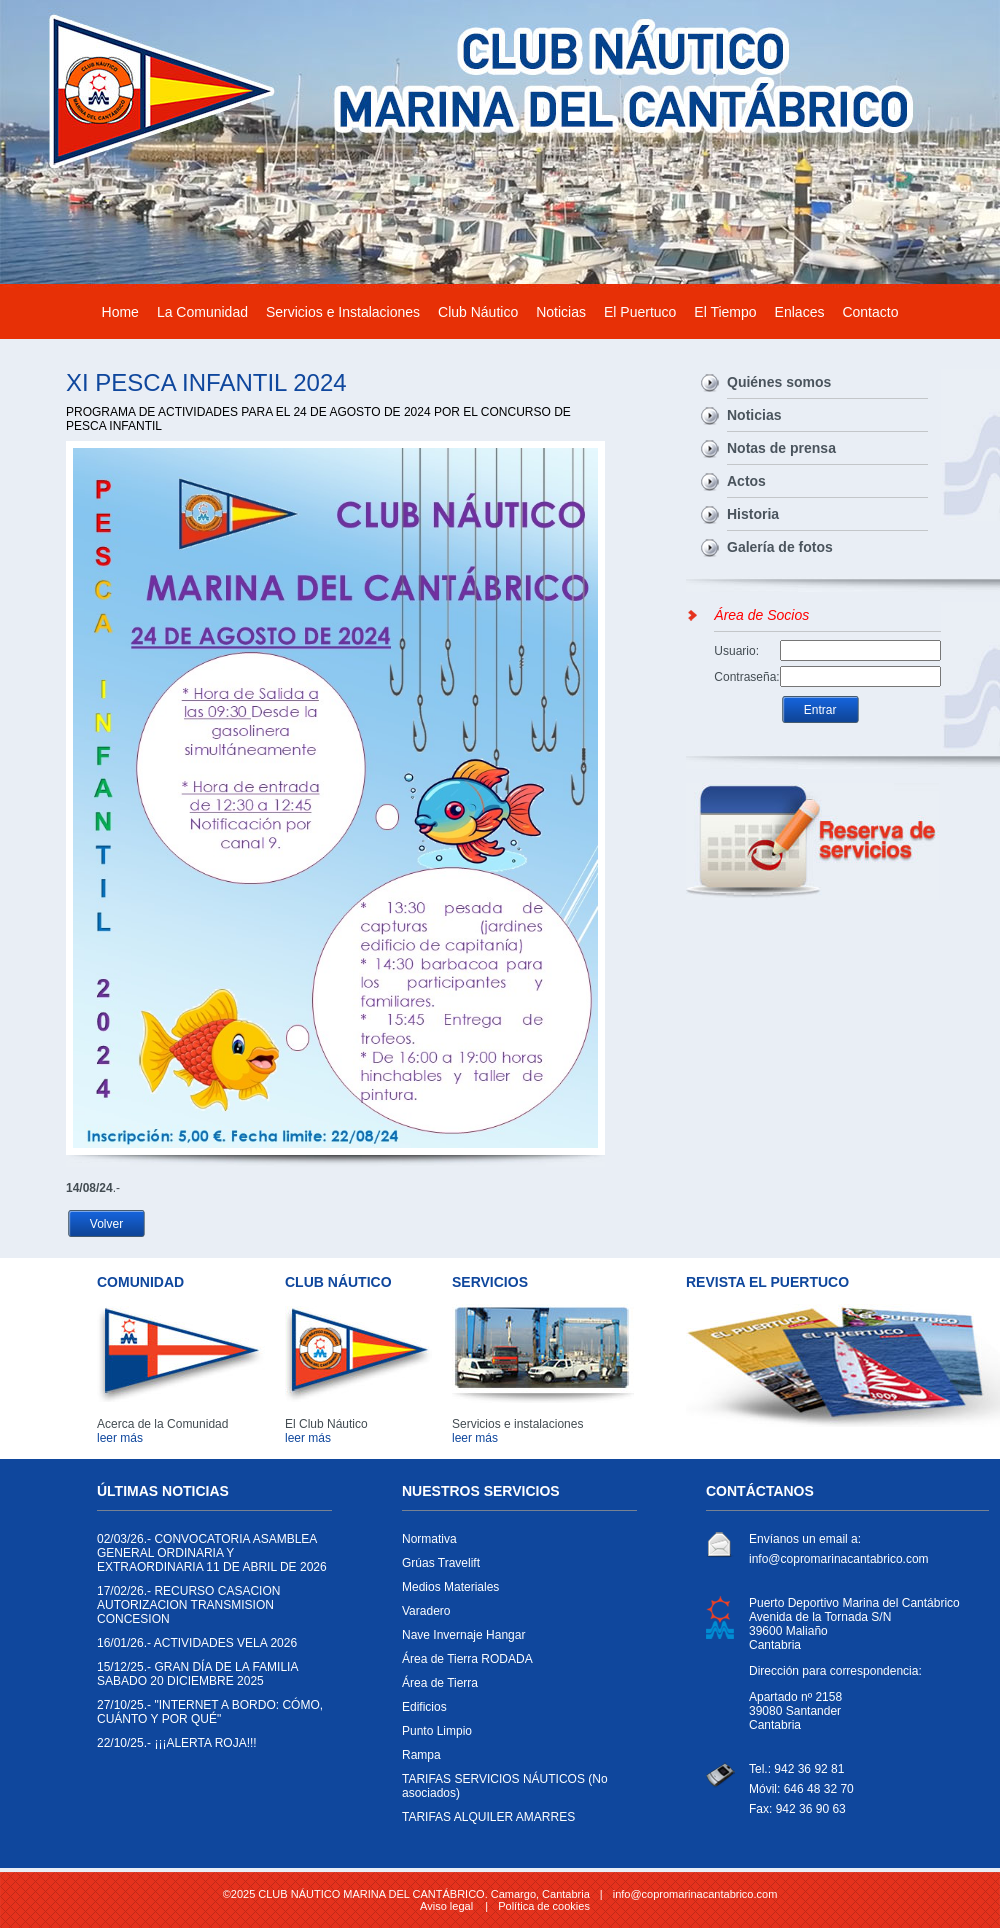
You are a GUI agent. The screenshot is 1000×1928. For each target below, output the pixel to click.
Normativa (514, 1544)
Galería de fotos (780, 547)
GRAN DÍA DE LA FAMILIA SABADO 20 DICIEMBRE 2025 (209, 1679)
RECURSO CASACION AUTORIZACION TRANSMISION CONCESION (209, 1610)
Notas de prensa (781, 448)
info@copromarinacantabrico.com (839, 1559)
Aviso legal (446, 1906)
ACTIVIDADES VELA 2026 (209, 1648)
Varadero (514, 1616)
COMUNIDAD (140, 1282)
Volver (106, 1224)
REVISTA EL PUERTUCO (767, 1282)
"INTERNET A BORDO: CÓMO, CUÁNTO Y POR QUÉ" (210, 1717)
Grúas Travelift (514, 1568)
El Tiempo (725, 312)
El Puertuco (640, 312)
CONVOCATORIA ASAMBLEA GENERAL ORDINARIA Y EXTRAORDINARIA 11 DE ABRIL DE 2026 (212, 1558)
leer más (120, 1438)
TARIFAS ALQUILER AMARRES (514, 1822)
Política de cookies (544, 1906)
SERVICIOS (490, 1282)
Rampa (514, 1760)
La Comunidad (202, 312)
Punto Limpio (514, 1736)
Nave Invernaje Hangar (514, 1640)
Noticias (561, 312)
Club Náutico (478, 312)
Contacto (870, 312)
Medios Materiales (514, 1592)
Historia (753, 514)
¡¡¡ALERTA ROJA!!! (209, 1748)
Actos (746, 481)
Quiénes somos (779, 382)
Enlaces (800, 312)
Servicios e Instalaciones (343, 312)
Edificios (514, 1712)
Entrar (820, 710)
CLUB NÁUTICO (338, 1282)
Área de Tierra (514, 1688)
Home (120, 312)
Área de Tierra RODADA (514, 1664)
